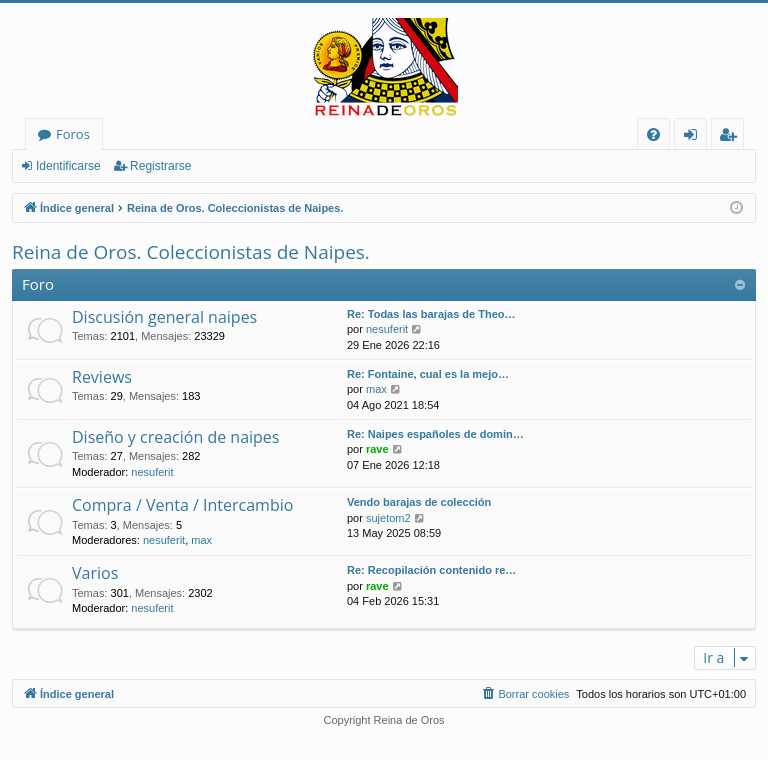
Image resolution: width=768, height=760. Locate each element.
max (376, 389)
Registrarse (160, 166)
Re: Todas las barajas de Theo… (431, 314)
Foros (73, 134)
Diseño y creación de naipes (175, 437)
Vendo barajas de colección (419, 502)
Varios (95, 573)
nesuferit (387, 329)
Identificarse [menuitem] (695, 137)
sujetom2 (388, 518)
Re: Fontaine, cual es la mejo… (428, 374)
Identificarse (68, 166)
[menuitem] (653, 134)
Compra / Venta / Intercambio (182, 505)
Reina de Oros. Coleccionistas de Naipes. (191, 252)
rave (377, 449)
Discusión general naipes (164, 317)
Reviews (102, 377)
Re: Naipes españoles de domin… (435, 434)
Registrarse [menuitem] (732, 137)
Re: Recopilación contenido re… (431, 570)
